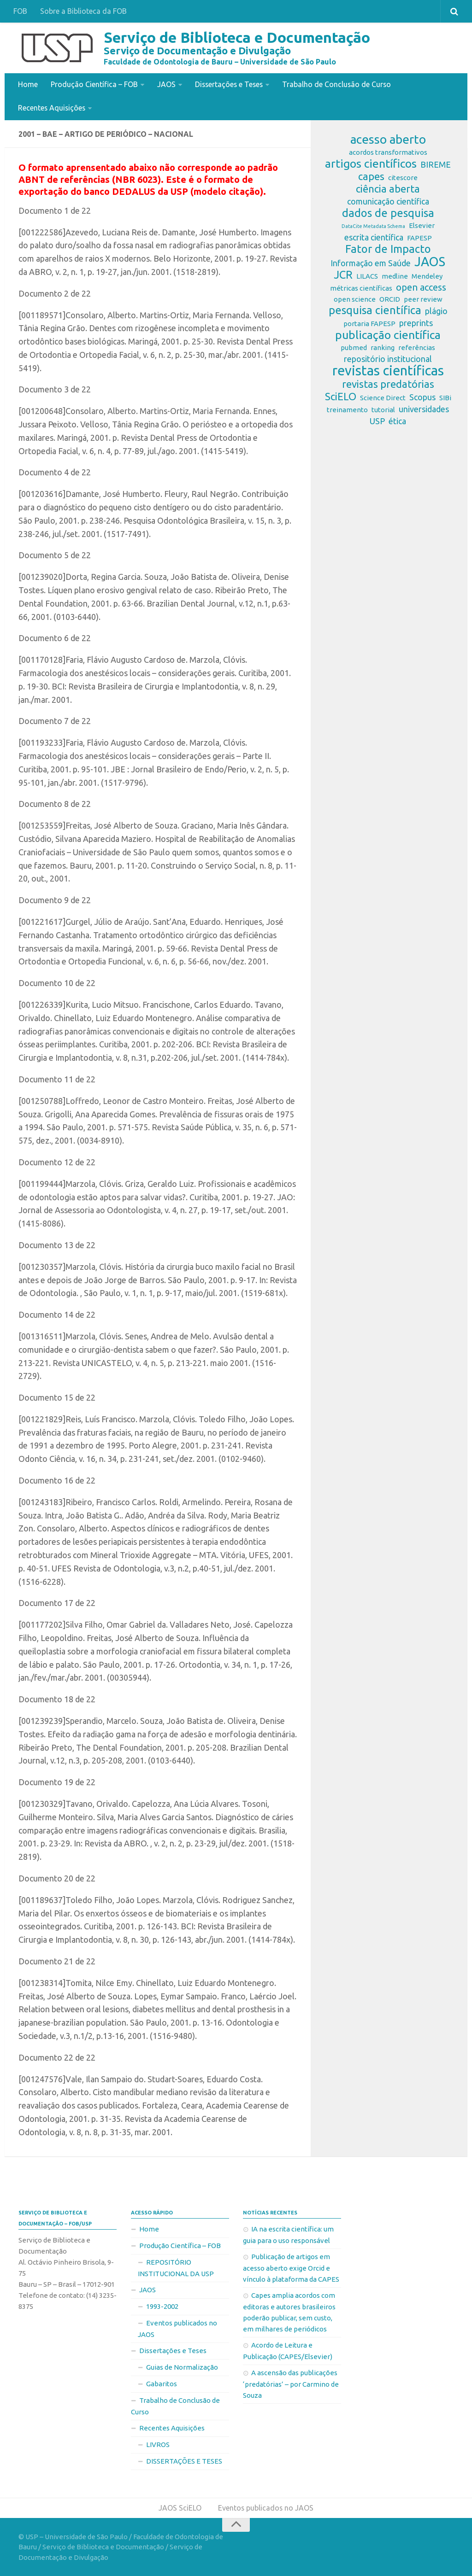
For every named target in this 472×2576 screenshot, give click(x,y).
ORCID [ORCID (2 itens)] (389, 299)
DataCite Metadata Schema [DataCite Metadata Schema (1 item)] (373, 225)
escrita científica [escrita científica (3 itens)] (373, 236)
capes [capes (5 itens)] (371, 175)
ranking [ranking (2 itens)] (383, 347)
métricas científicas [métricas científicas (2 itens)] (361, 288)
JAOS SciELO (179, 2507)
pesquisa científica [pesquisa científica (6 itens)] (375, 309)
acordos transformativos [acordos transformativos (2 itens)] (388, 152)
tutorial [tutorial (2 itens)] (383, 409)
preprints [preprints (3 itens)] (416, 322)
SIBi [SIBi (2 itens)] (445, 397)
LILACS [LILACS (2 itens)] (367, 276)
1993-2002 (162, 2305)
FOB (20, 11)
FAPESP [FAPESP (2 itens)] (419, 237)
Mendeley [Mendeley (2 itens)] (427, 276)
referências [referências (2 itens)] (416, 347)
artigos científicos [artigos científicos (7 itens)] (371, 163)
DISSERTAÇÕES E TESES (184, 2460)
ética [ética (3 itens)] (397, 420)
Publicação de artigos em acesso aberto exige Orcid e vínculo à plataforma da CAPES (291, 2267)
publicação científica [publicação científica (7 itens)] (388, 334)
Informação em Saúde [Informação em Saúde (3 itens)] (370, 262)
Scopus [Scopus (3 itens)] (422, 396)
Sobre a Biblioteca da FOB (83, 11)
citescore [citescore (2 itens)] (403, 177)
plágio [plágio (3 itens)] (436, 310)
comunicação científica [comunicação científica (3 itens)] (388, 200)
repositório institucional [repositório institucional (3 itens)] (388, 358)
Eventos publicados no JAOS (177, 2327)
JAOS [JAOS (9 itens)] (429, 261)
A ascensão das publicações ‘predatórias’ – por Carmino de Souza (291, 2383)
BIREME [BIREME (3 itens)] (435, 164)
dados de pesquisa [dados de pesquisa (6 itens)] (388, 212)
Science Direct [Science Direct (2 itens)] (383, 397)
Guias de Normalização (182, 2366)
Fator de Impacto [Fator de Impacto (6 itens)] (388, 248)
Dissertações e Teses (230, 84)
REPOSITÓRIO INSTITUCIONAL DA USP (176, 2267)
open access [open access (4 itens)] (421, 286)
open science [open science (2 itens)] (355, 299)
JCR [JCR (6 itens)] (343, 274)
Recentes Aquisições (52, 107)
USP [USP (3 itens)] (377, 420)
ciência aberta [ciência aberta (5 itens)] (388, 188)
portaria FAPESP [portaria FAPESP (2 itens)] (369, 323)
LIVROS (158, 2443)
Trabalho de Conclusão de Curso (339, 84)
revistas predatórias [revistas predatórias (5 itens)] (388, 383)
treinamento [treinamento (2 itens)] (347, 409)
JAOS (166, 84)
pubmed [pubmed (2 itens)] (354, 347)
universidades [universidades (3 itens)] (424, 408)
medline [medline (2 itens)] (395, 276)
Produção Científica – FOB (94, 84)
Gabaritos (161, 2383)
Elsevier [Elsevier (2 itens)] (422, 225)
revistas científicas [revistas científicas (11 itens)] (388, 370)
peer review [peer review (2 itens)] (423, 299)
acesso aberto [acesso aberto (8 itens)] (388, 139)
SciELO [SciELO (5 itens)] (340, 396)
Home (28, 84)
